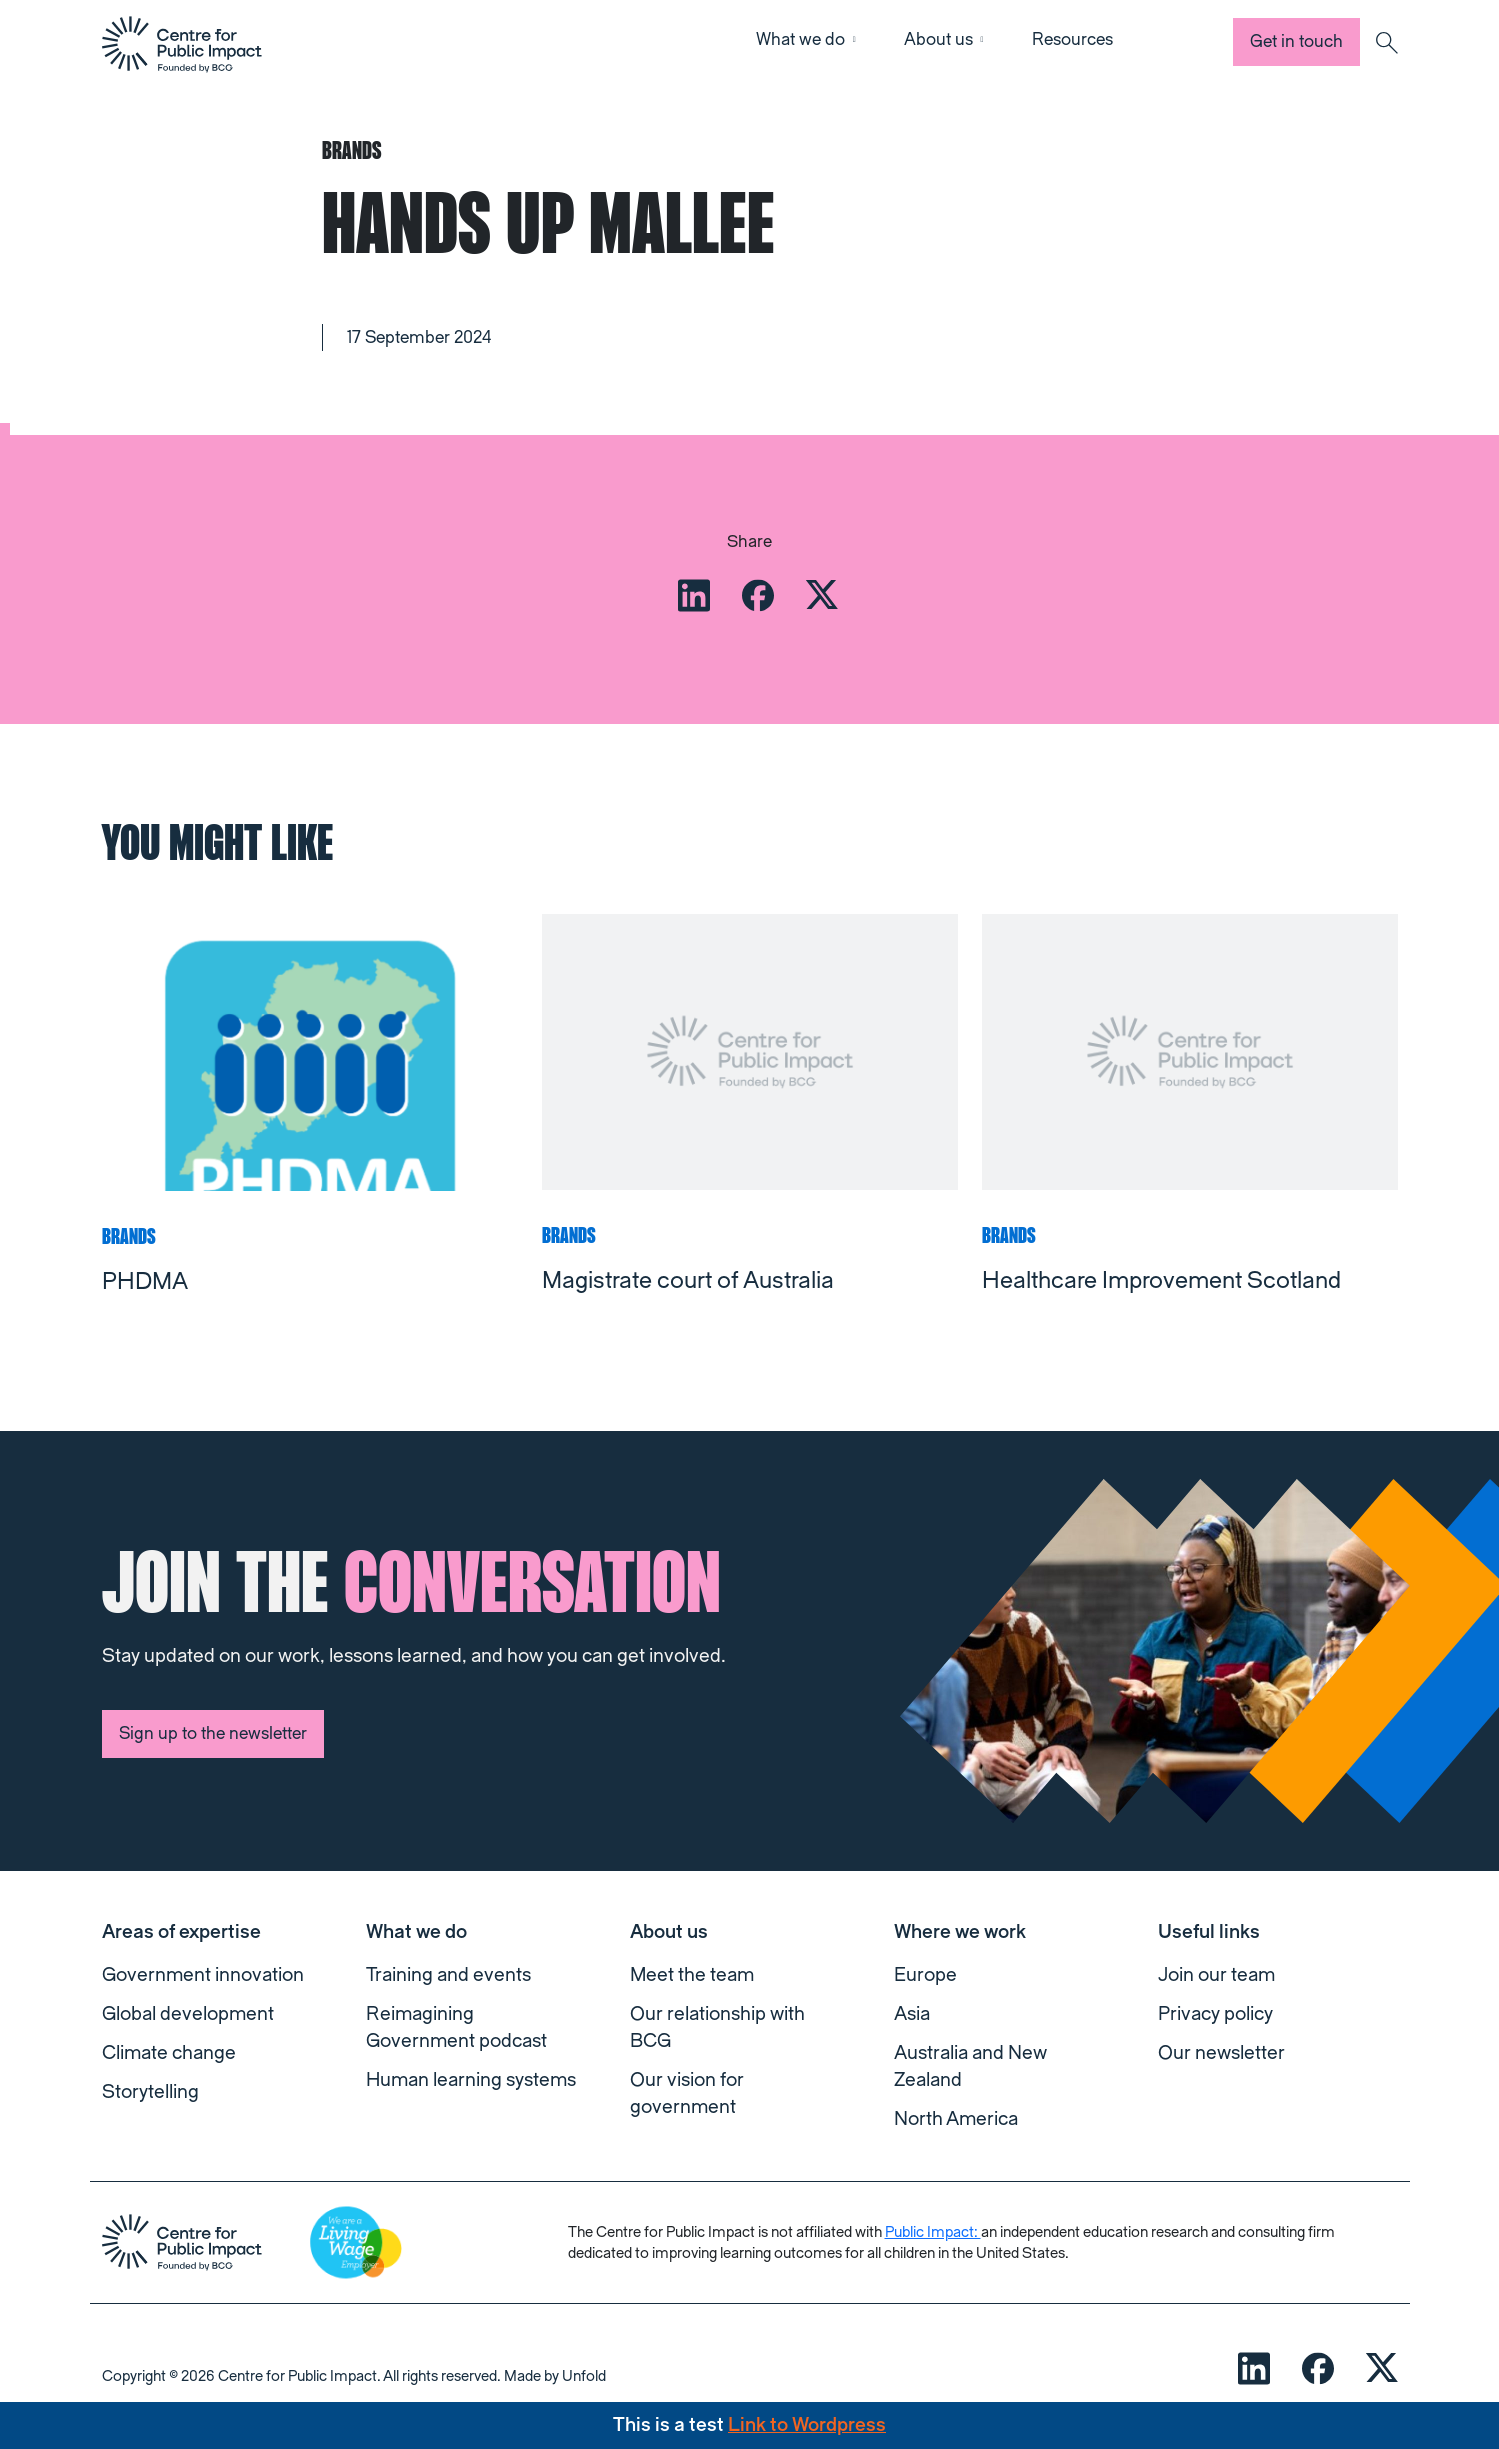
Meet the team (692, 1975)
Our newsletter (1221, 2053)
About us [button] (938, 39)
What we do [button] (800, 39)
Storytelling (150, 2092)
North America (956, 2119)
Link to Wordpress (807, 2425)
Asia (912, 2014)
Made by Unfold (555, 2376)
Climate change (169, 2053)
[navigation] (182, 44)
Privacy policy (1215, 2014)
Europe (925, 1975)
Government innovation (203, 1975)
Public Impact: (933, 2232)
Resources (1072, 39)
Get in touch (1296, 41)
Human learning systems (471, 2080)
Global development (188, 2014)
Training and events (448, 1975)
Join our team (1216, 1975)
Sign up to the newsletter (213, 1733)
